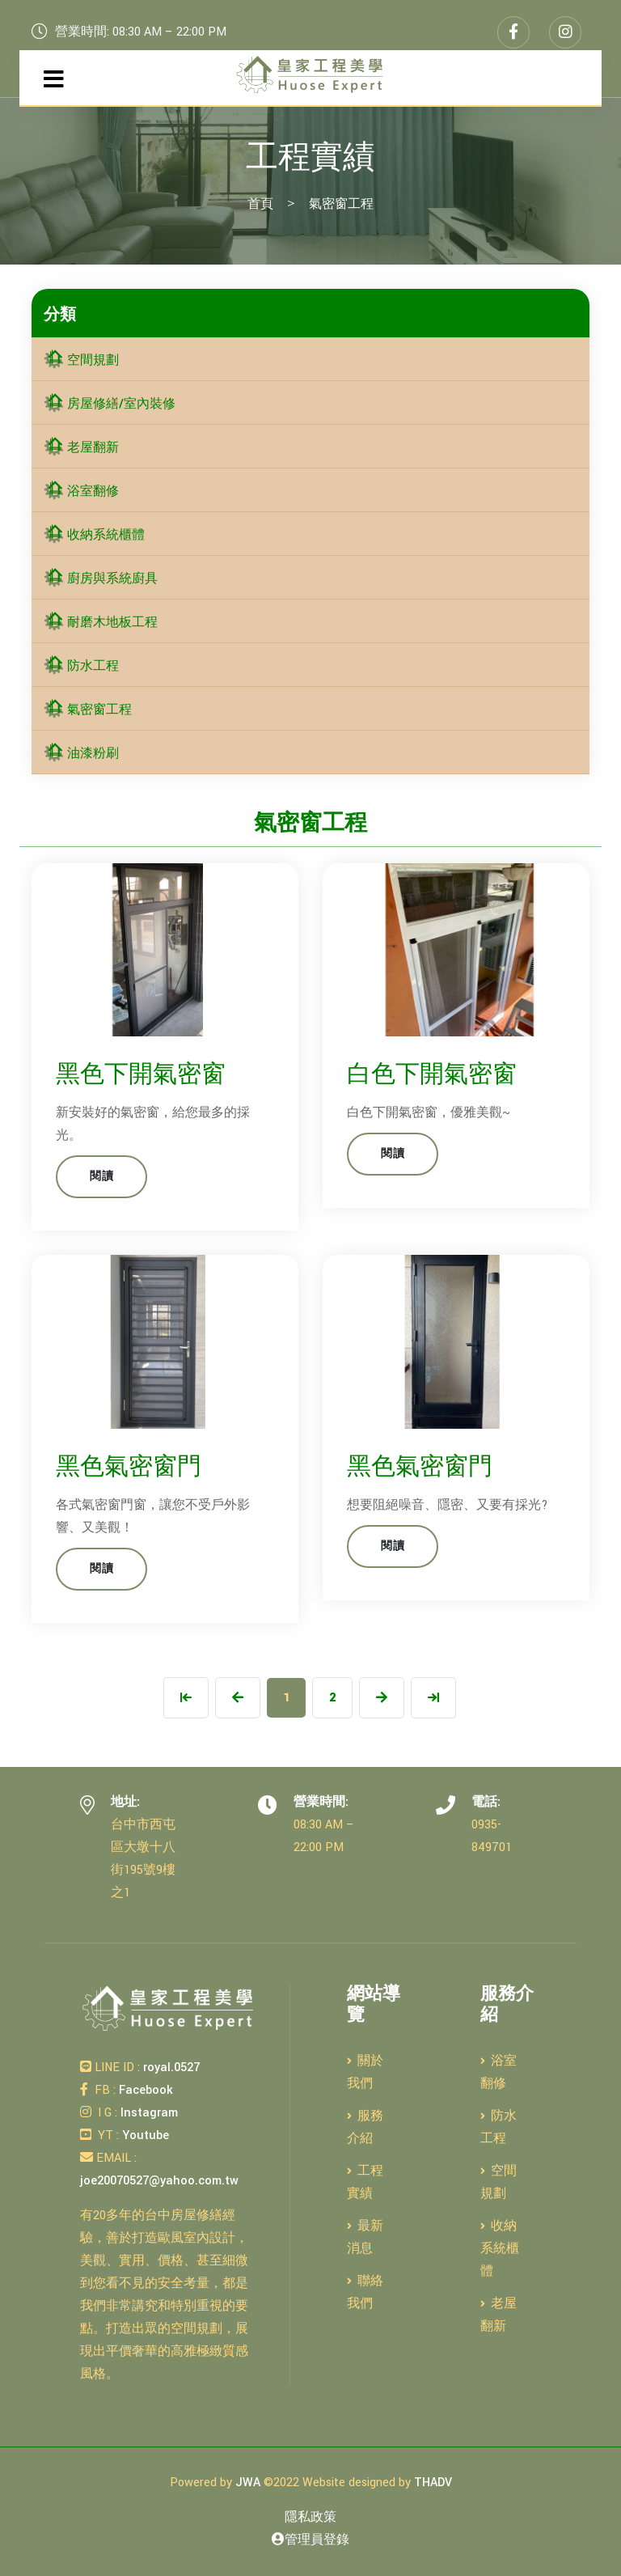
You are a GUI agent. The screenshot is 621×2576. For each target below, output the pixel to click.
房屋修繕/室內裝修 (109, 404)
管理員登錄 (310, 2540)
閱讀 (101, 1176)
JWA (247, 2482)
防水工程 (81, 666)
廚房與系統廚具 (101, 578)
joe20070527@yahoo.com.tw (159, 2180)
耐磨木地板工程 (101, 622)
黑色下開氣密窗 (141, 1075)
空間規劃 (81, 360)
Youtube (144, 2135)
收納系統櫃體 (94, 535)
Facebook (144, 2090)
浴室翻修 (81, 491)
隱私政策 (310, 2517)
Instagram (147, 2112)
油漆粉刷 (81, 753)
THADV (433, 2482)
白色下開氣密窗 (432, 1075)
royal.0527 (170, 2067)
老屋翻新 (81, 447)
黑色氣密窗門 (128, 1467)
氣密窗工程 (88, 709)
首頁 (260, 204)
